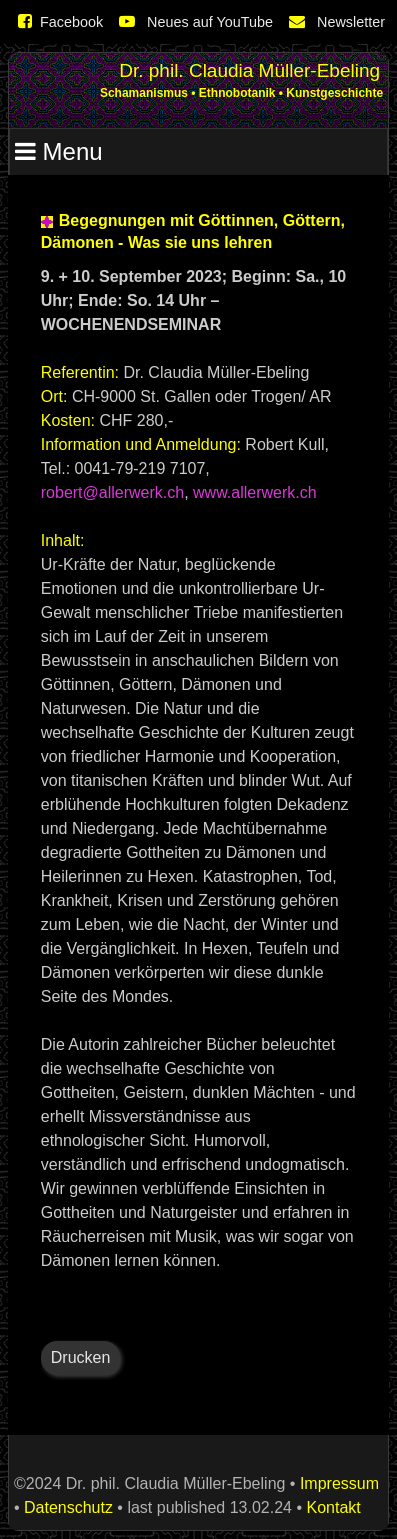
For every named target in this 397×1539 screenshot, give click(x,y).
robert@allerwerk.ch (112, 492)
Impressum (339, 1483)
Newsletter (337, 22)
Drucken (81, 1357)
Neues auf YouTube (196, 22)
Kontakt (333, 1507)
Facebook (60, 22)
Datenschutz (68, 1507)
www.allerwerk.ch (255, 492)
